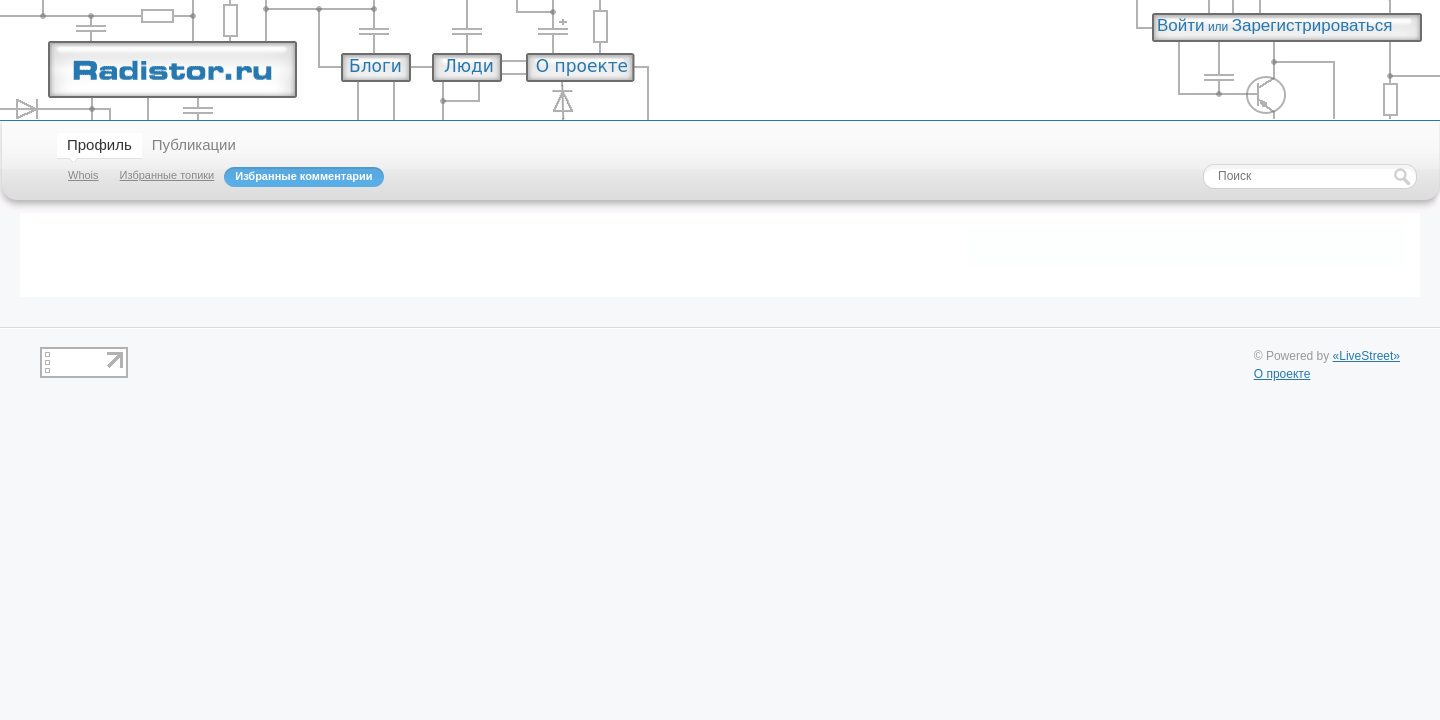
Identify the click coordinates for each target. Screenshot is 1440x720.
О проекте (582, 66)
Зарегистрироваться (1312, 25)
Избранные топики (167, 175)
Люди (469, 66)
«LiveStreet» (1366, 356)
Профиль (99, 144)
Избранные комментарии (303, 176)
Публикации (194, 144)
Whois (83, 175)
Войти (1181, 25)
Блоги (375, 66)
